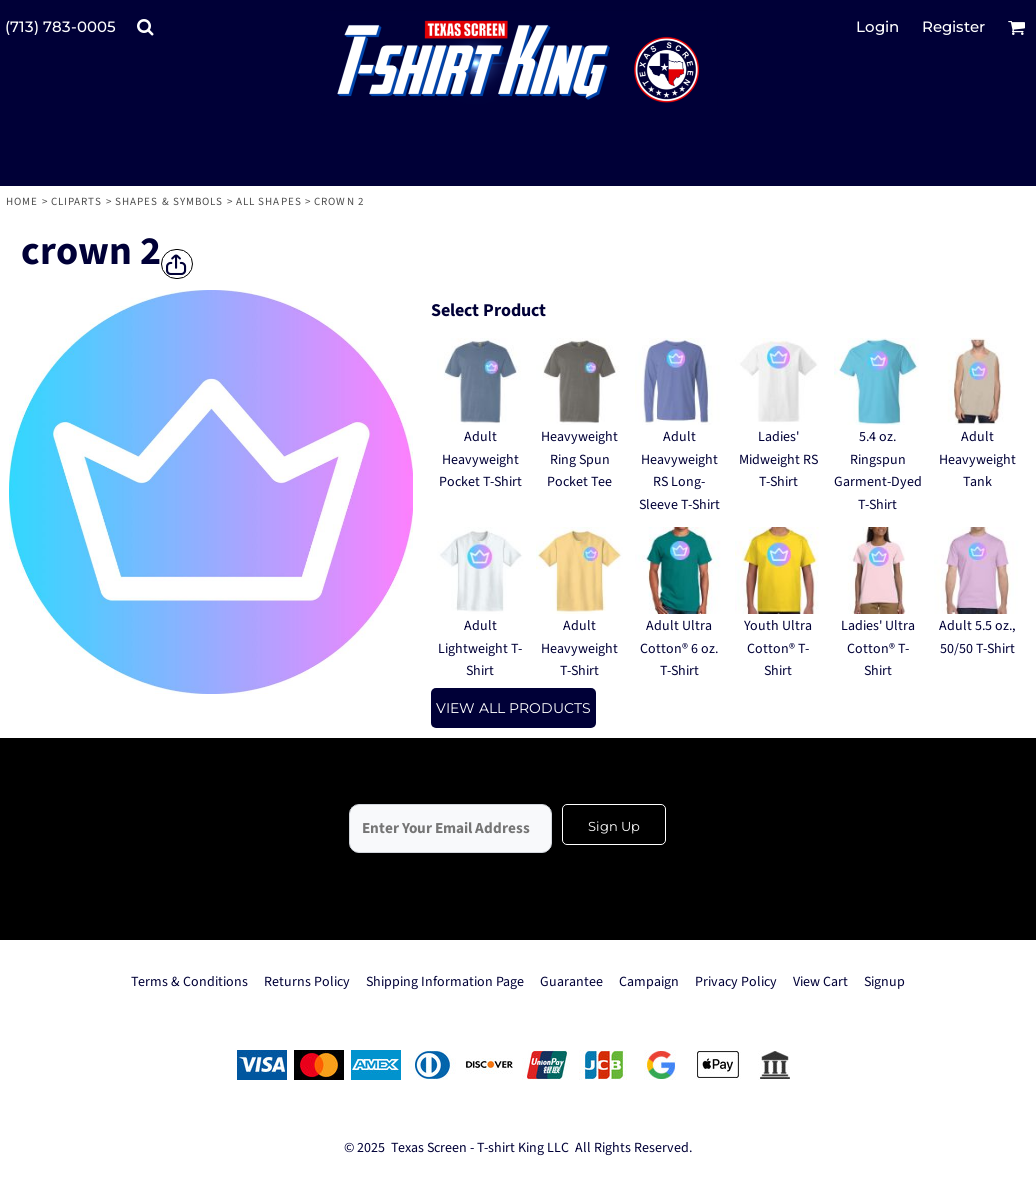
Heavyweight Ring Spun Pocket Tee (579, 459)
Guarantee (571, 982)
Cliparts (77, 201)
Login (877, 26)
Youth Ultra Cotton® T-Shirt (778, 648)
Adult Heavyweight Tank (977, 459)
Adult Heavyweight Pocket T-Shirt (480, 459)
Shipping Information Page (445, 982)
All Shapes (269, 201)
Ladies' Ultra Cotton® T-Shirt (878, 648)
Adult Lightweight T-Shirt (480, 648)
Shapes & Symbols (169, 201)
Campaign (649, 982)
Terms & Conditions (189, 982)
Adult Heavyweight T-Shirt (579, 648)
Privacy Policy (736, 982)
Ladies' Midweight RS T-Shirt (778, 459)
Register (953, 26)
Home (22, 201)
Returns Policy (307, 982)
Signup (884, 982)
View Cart (820, 982)
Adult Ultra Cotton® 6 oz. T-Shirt (679, 648)
